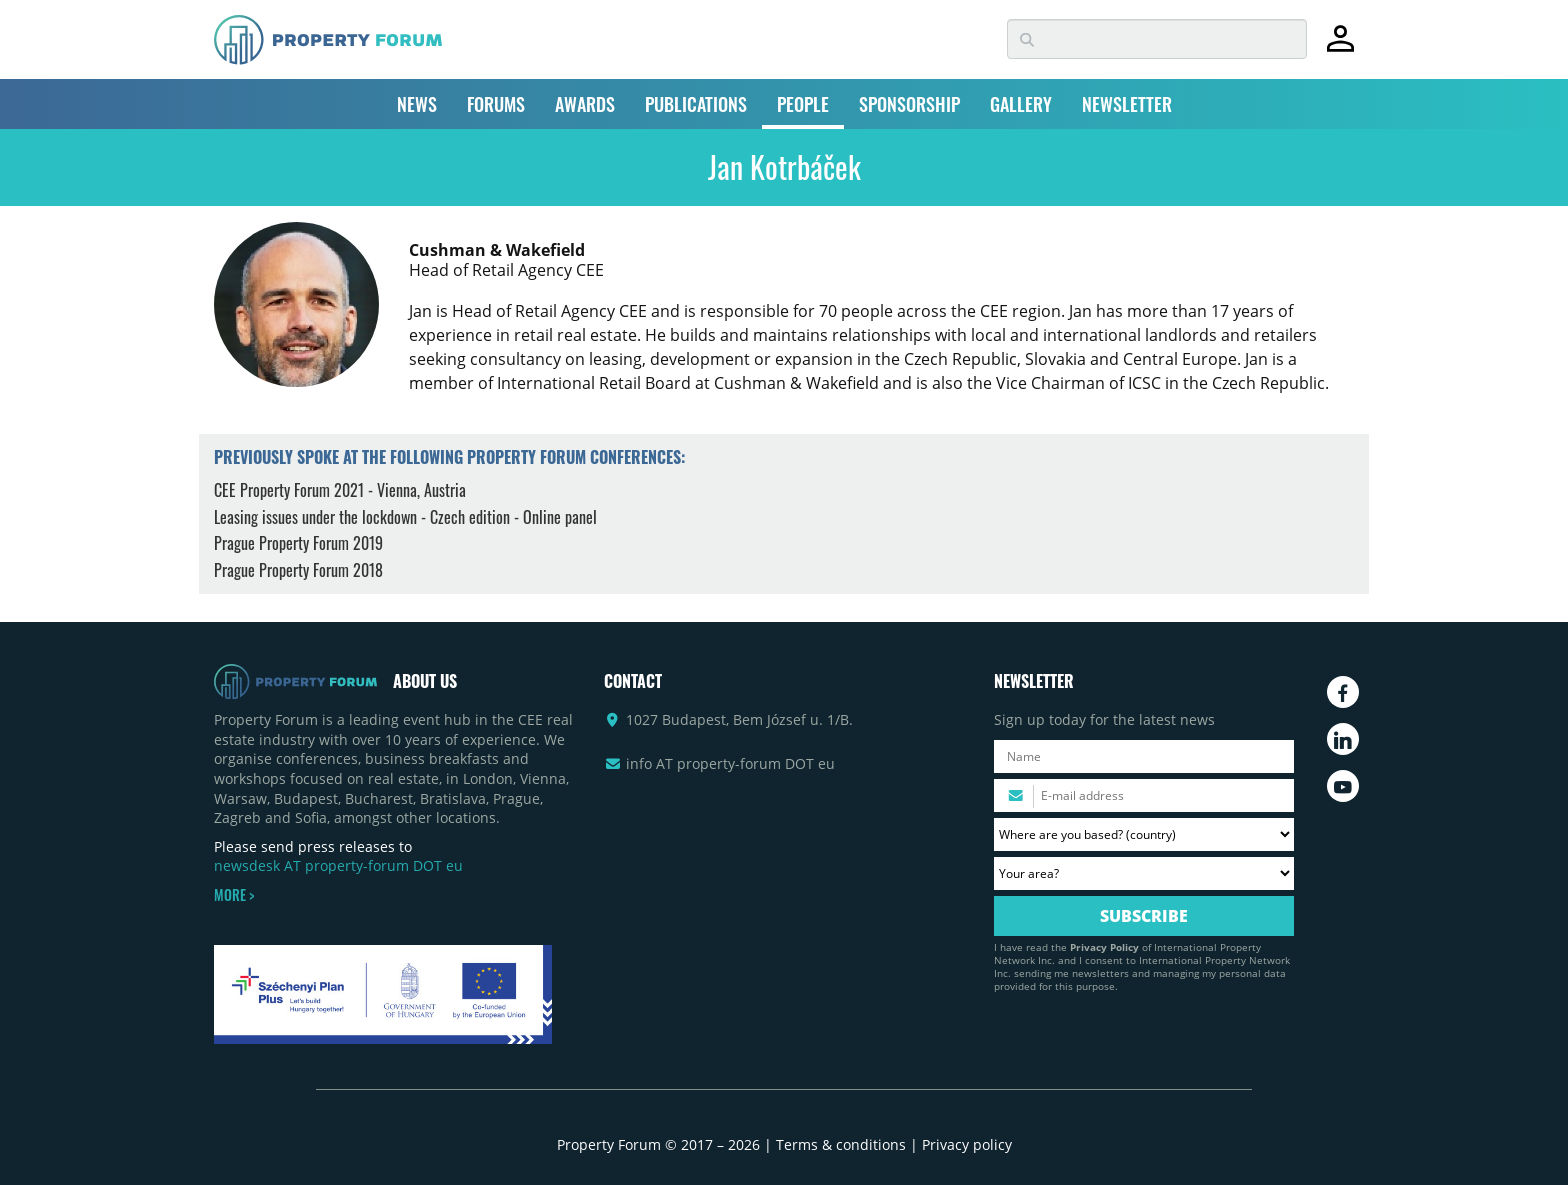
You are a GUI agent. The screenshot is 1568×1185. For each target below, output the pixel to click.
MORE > (234, 895)
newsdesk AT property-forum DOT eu (338, 865)
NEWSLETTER (1127, 104)
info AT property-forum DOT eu (730, 763)
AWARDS (585, 104)
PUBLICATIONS (696, 104)
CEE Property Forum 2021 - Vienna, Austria (340, 490)
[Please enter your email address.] (1144, 795)
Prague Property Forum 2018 (298, 570)
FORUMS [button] (496, 104)
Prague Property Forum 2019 (298, 543)
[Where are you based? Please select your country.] (1144, 834)
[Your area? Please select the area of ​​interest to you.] (1144, 873)
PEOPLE (803, 104)
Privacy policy (967, 1144)
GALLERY (1021, 104)
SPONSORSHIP (909, 104)
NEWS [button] (417, 104)
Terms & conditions (841, 1144)
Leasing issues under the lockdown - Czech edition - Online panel (405, 517)
